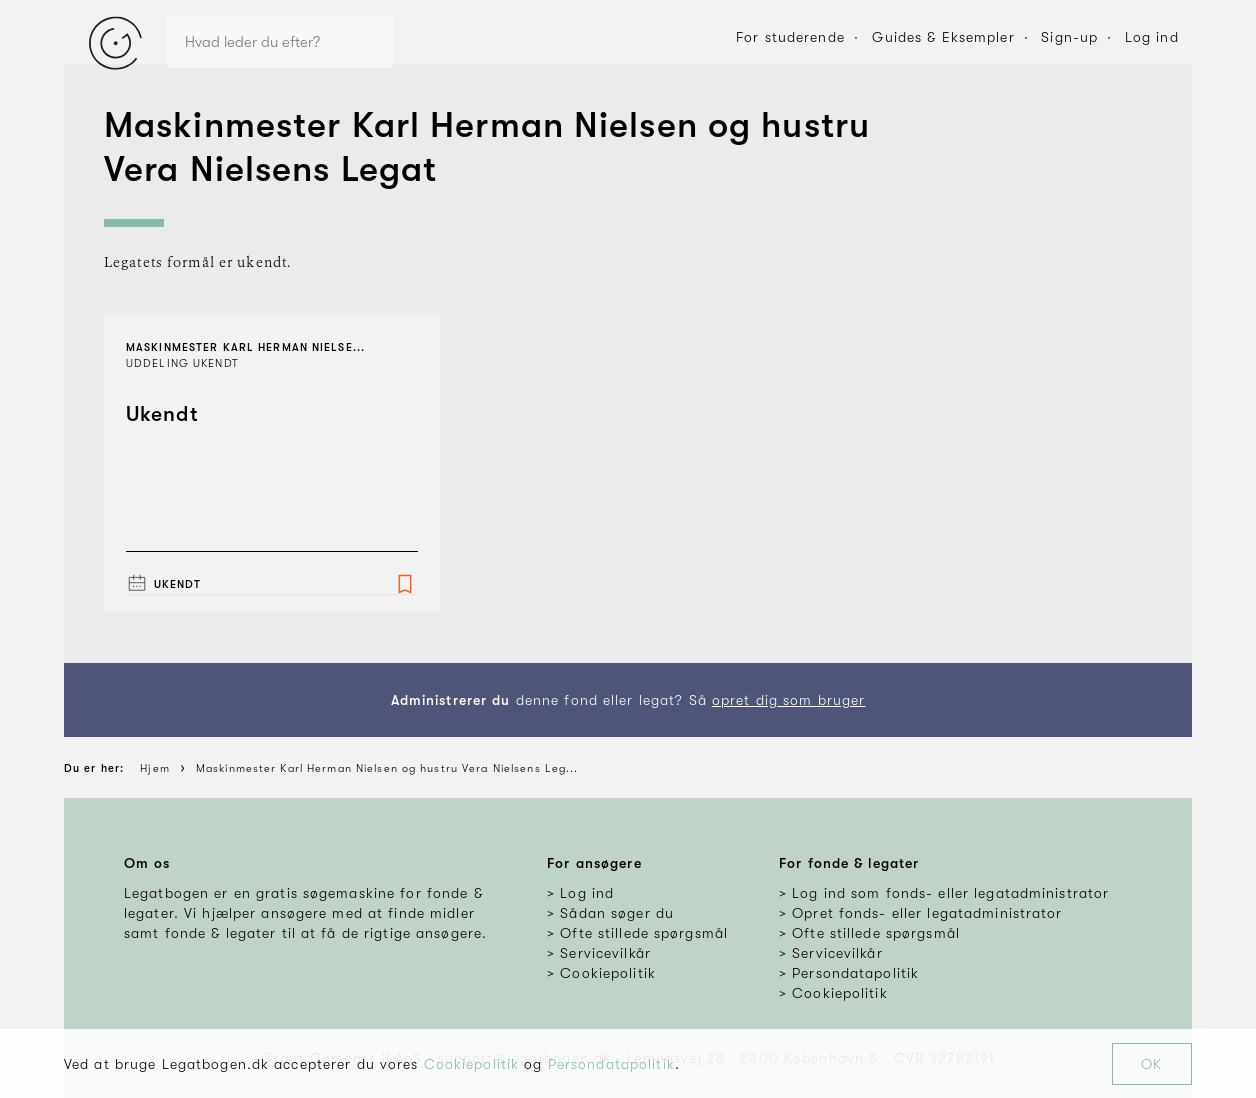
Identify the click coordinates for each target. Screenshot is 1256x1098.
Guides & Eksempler (943, 37)
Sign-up (1069, 37)
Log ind (1152, 37)
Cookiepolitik (472, 1064)
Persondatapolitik (611, 1064)
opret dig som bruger (788, 700)
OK (1151, 1064)
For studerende (790, 37)
